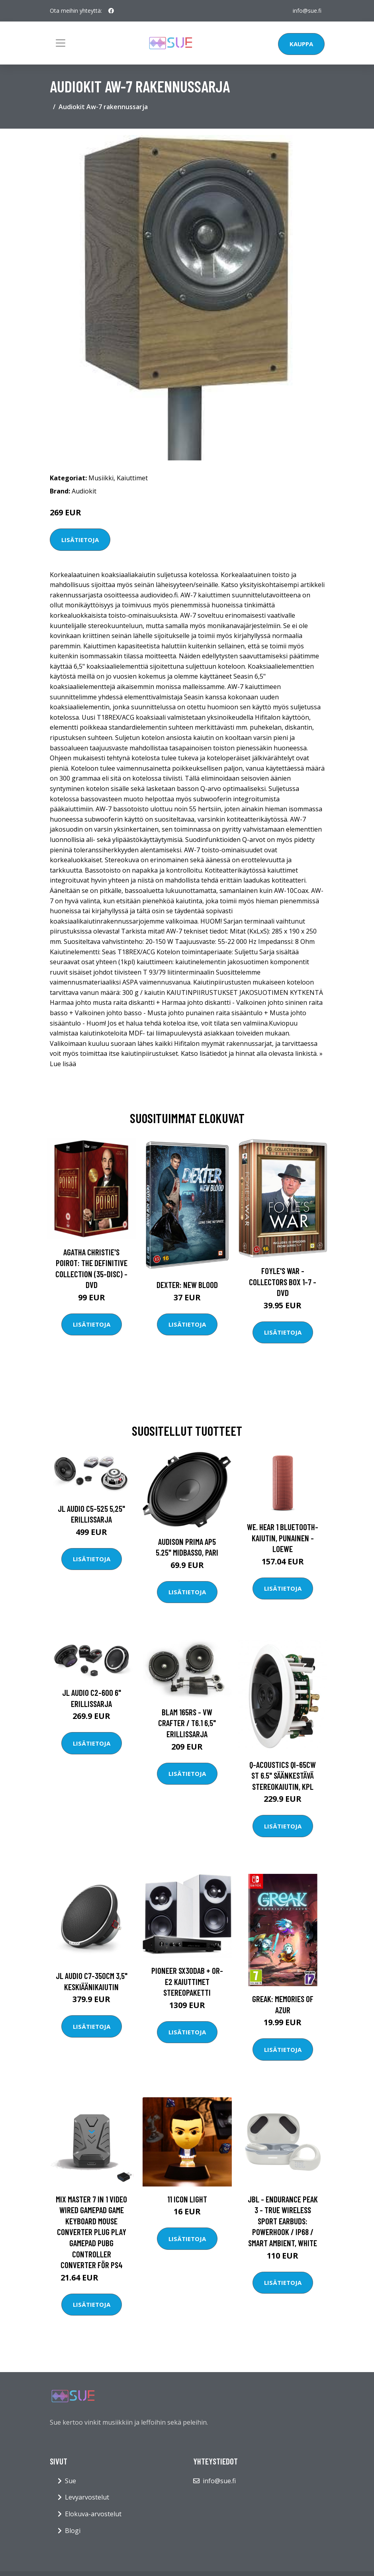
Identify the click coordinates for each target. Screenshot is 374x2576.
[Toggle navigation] (60, 43)
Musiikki (101, 478)
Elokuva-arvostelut (93, 2513)
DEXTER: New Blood (187, 1285)
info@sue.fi (307, 10)
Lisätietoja (80, 540)
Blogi (72, 2530)
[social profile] (111, 10)
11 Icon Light (187, 2199)
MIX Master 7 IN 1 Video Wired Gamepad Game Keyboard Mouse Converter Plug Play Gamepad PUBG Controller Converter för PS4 (91, 2232)
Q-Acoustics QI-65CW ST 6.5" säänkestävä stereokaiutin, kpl (282, 1775)
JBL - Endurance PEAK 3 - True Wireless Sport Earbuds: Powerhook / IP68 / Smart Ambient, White (283, 2221)
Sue (70, 2480)
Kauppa (301, 44)
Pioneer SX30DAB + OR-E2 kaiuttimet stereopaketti (187, 1981)
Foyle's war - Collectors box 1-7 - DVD (282, 1282)
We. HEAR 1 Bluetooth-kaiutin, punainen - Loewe (282, 1538)
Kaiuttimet (132, 478)
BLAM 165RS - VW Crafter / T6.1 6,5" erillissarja (187, 1723)
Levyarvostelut (87, 2497)
